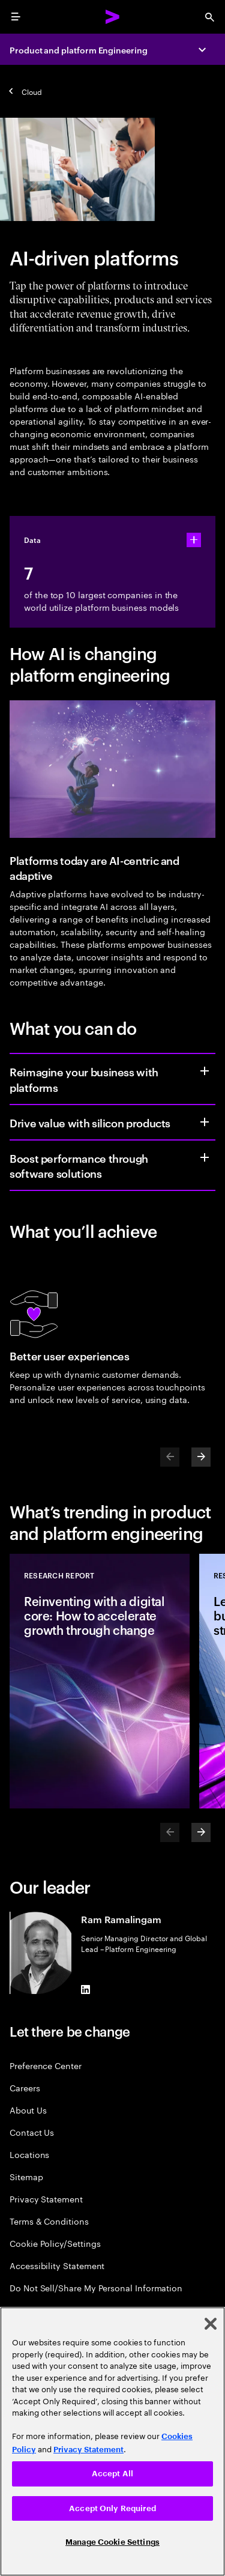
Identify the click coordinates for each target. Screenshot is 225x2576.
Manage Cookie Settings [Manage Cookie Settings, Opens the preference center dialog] (112, 2542)
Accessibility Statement (57, 2265)
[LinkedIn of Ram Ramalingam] (85, 1989)
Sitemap (26, 2176)
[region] (112, 2441)
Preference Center (46, 2065)
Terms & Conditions (49, 2220)
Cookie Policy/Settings (55, 2243)
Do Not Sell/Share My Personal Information (96, 2287)
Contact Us (32, 2132)
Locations (29, 2154)
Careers (25, 2087)
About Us (28, 2109)
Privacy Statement (46, 2198)
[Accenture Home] (112, 16)
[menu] (15, 16)
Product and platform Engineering (79, 49)
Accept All (112, 2474)
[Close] (210, 2324)
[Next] (201, 1457)
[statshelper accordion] (193, 540)
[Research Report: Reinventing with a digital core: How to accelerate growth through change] (100, 1681)
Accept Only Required (112, 2508)
